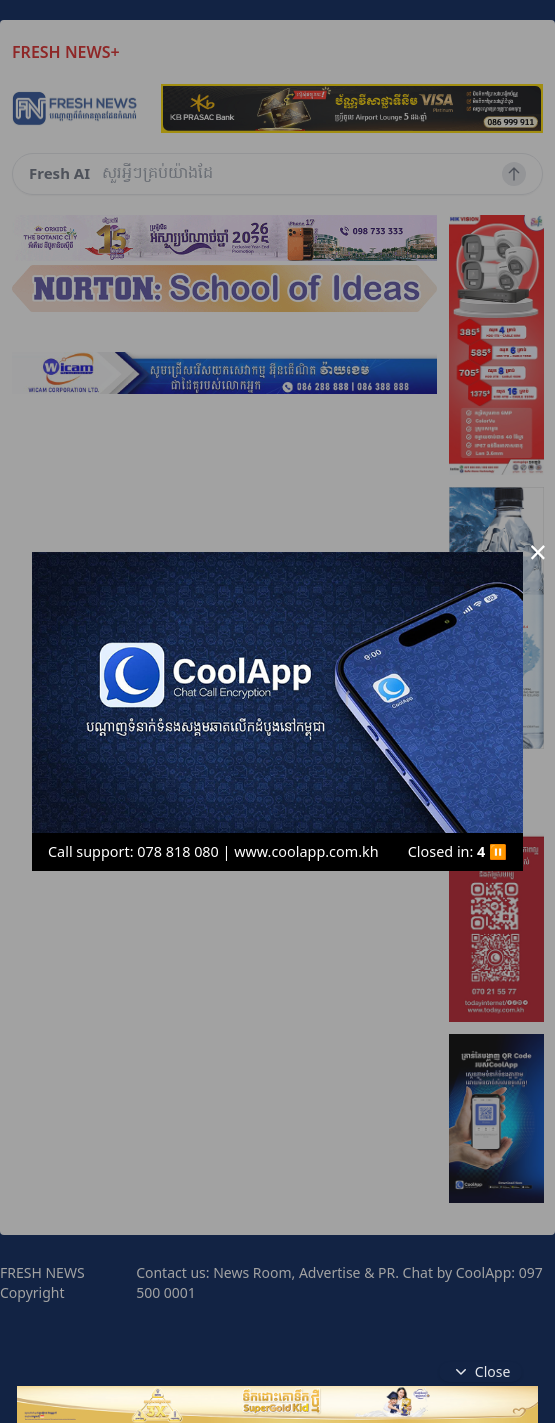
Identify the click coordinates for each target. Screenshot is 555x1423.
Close (481, 1372)
